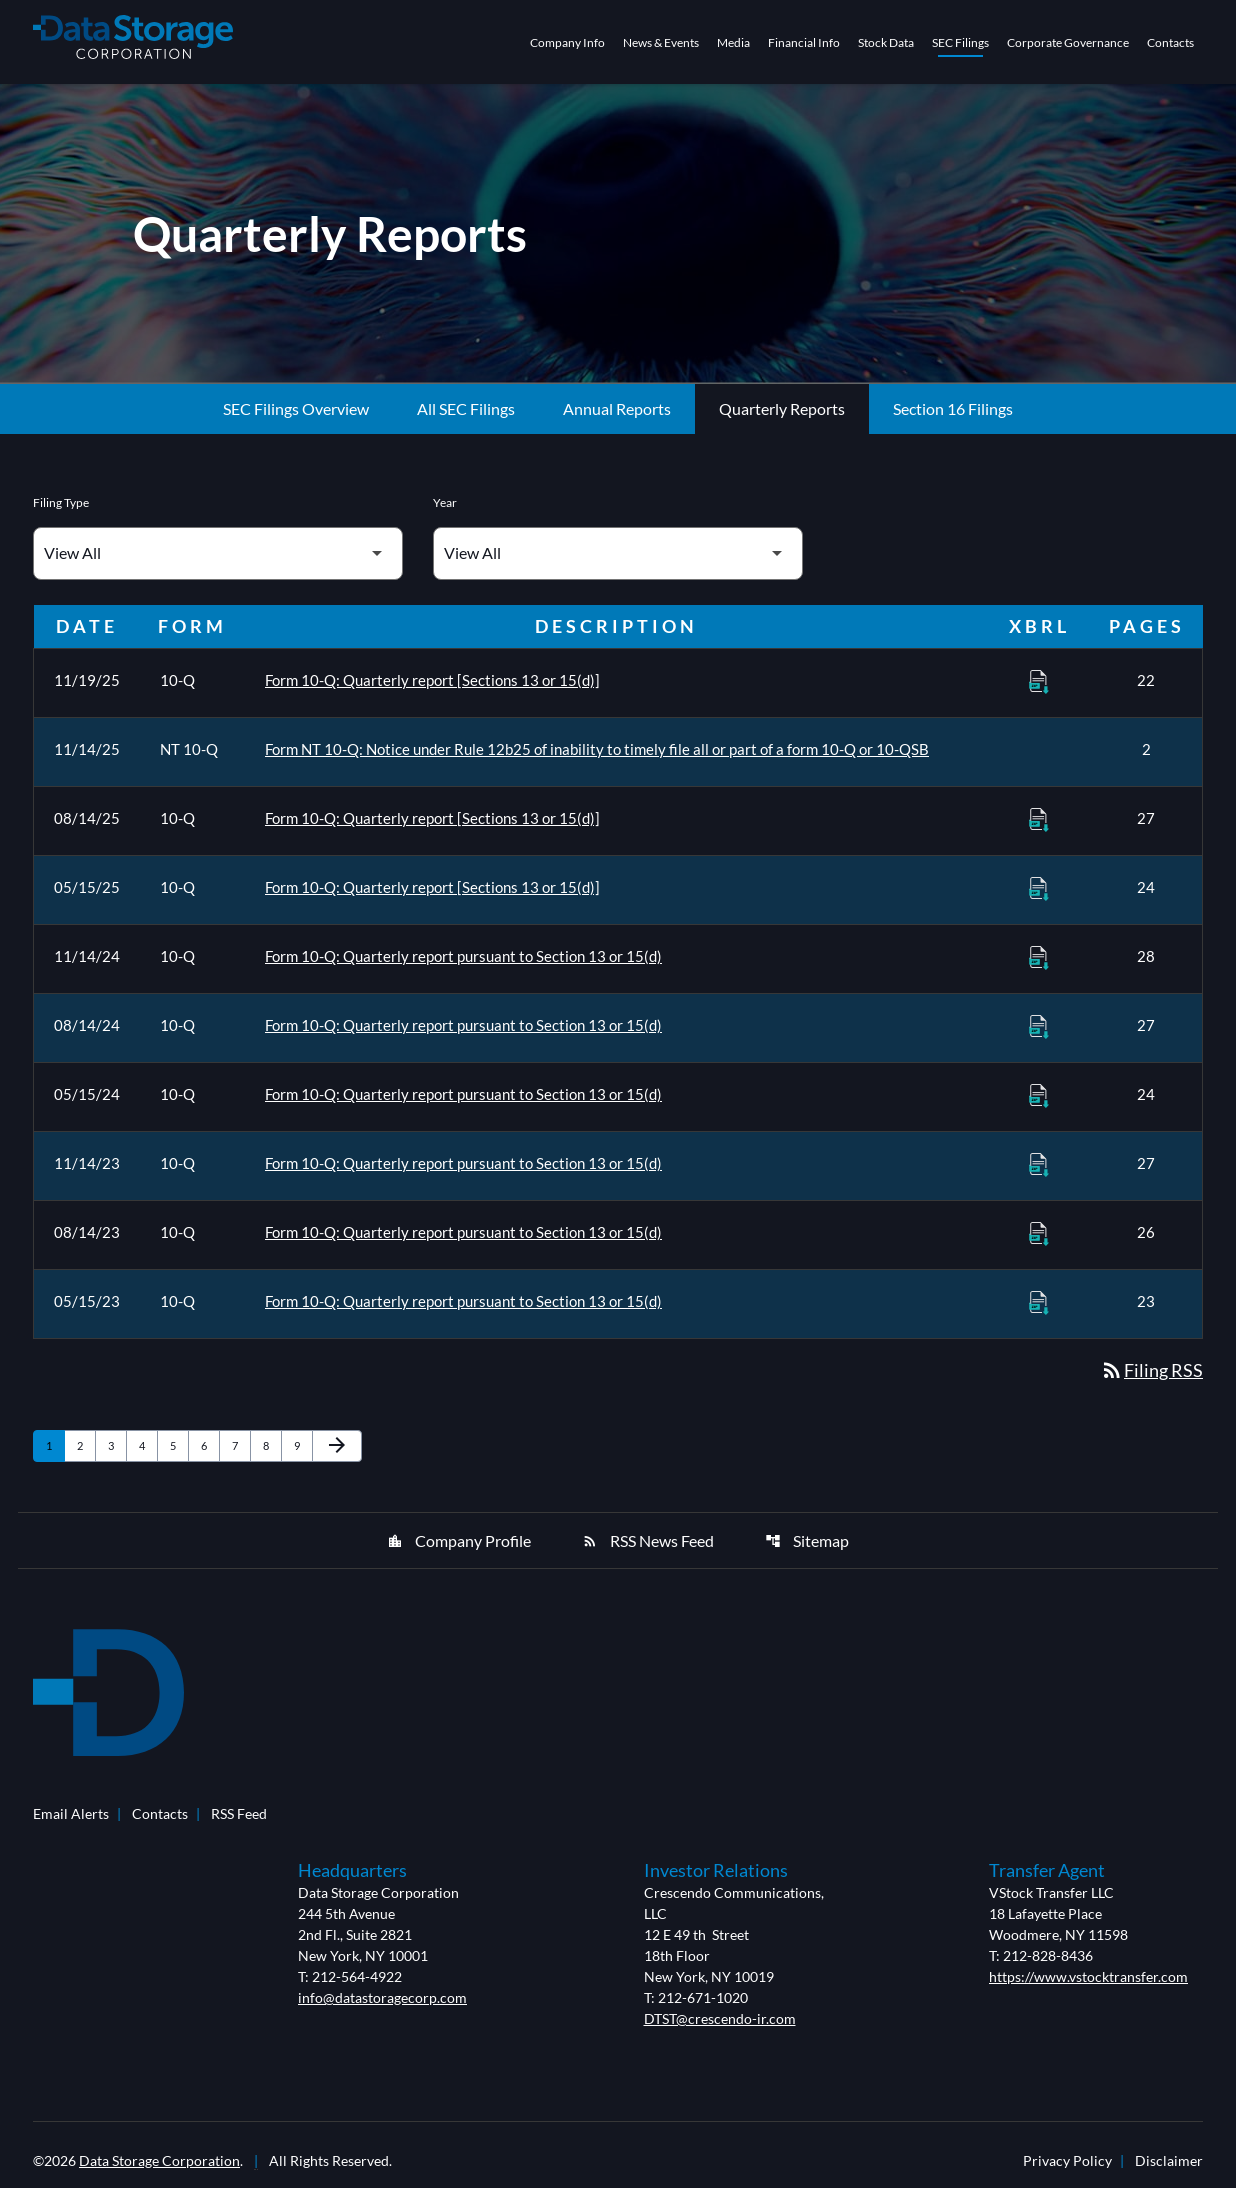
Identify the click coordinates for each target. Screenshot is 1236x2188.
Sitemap (807, 1540)
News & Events (661, 42)
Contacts (1170, 42)
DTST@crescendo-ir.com (720, 2018)
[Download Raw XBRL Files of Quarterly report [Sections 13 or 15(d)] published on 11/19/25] (1039, 681)
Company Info (567, 42)
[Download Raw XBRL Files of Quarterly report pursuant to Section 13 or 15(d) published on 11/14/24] (1039, 957)
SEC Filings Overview (296, 408)
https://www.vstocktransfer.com (1088, 1976)
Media (733, 42)
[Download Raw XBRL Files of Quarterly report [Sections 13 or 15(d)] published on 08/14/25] (1039, 819)
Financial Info (804, 42)
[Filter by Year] (618, 553)
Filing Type (61, 502)
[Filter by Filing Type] (218, 553)
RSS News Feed (648, 1540)
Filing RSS (1151, 1370)
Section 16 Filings (953, 408)
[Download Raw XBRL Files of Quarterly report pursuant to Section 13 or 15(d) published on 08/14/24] (1039, 1026)
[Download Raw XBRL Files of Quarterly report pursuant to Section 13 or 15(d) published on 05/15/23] (1039, 1302)
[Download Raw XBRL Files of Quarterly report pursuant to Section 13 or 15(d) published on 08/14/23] (1039, 1233)
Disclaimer (1169, 2161)
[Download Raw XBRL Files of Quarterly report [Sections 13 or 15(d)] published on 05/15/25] (1039, 888)
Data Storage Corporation (159, 2160)
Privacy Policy (1067, 2161)
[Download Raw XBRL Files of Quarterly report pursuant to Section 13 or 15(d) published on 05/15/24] (1039, 1095)
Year (445, 502)
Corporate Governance (1068, 42)
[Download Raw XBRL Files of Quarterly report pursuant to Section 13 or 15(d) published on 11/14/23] (1039, 1164)
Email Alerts (71, 1813)
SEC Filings (960, 42)
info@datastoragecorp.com (382, 1997)
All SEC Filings (466, 408)
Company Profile (459, 1540)
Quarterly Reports (782, 408)
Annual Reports (617, 408)
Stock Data (886, 42)
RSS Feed (239, 1813)
